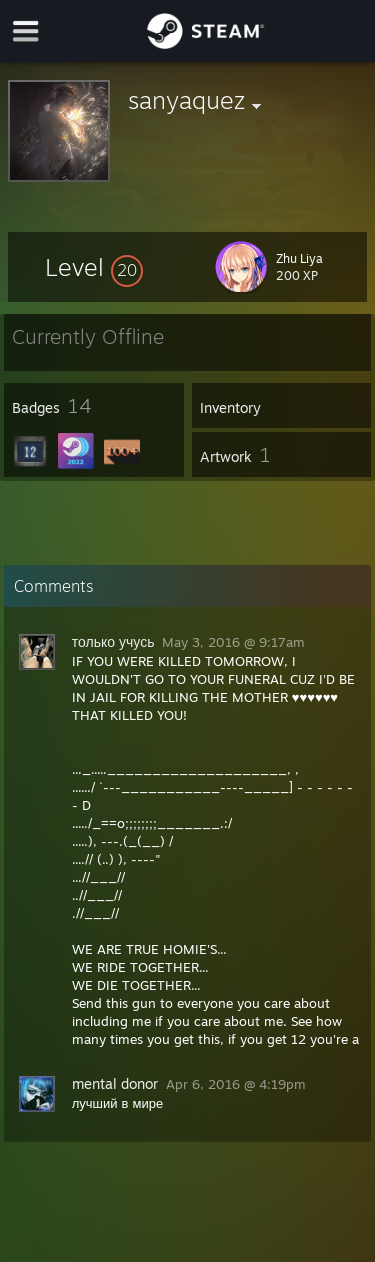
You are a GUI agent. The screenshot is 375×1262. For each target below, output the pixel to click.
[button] (94, 267)
